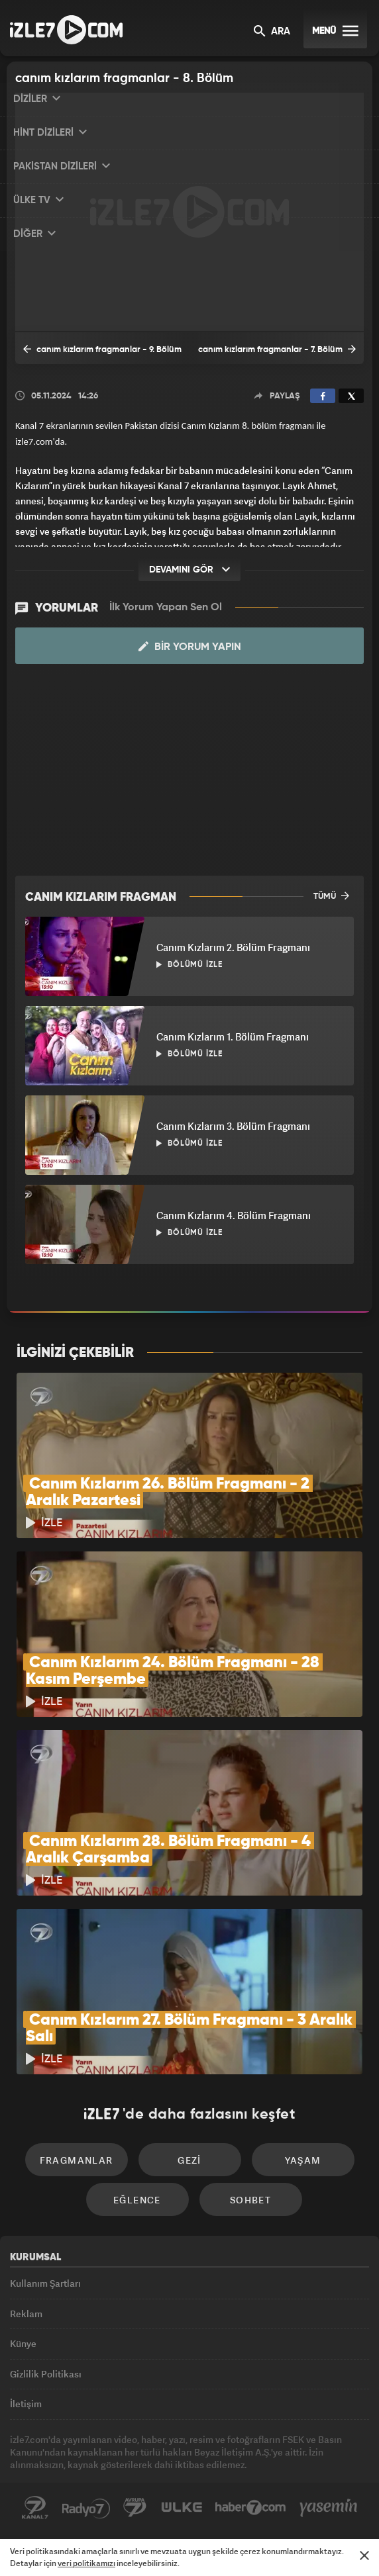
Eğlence (137, 2199)
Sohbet (250, 2199)
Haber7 (250, 2508)
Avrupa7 (135, 2508)
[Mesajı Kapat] (364, 2555)
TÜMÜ (331, 895)
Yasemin (328, 2508)
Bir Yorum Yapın (189, 646)
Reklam (26, 2313)
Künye (23, 2343)
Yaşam (303, 2160)
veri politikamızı (86, 2563)
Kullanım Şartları (45, 2283)
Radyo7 (86, 2508)
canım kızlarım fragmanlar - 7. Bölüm (277, 349)
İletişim (26, 2403)
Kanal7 (35, 2508)
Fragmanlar (76, 2160)
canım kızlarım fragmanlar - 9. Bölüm (102, 349)
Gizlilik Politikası (45, 2374)
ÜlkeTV (181, 2508)
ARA (272, 32)
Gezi (189, 2160)
